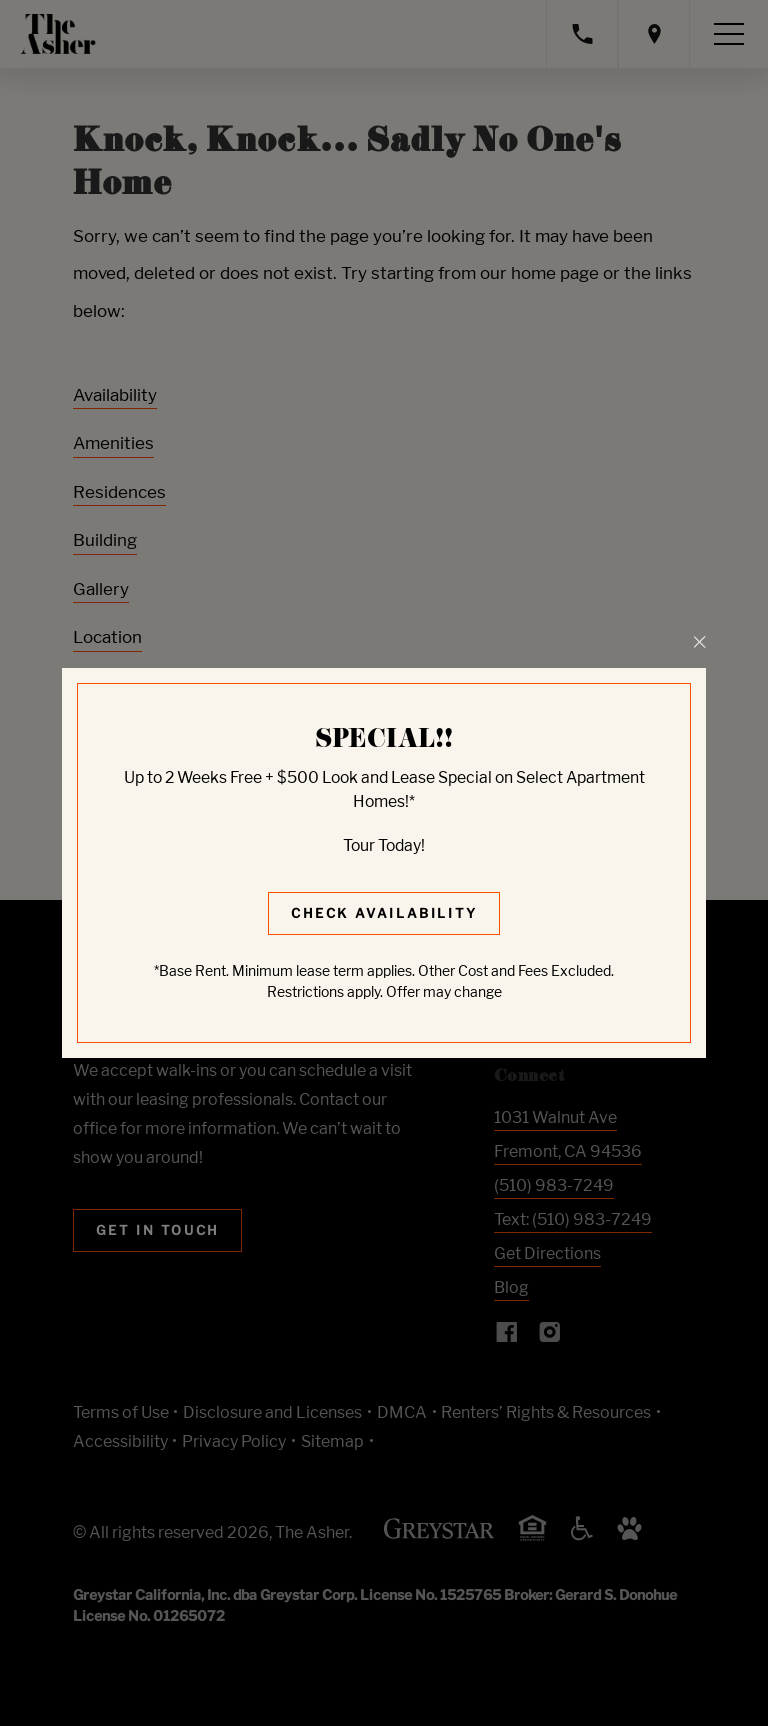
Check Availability (384, 913)
